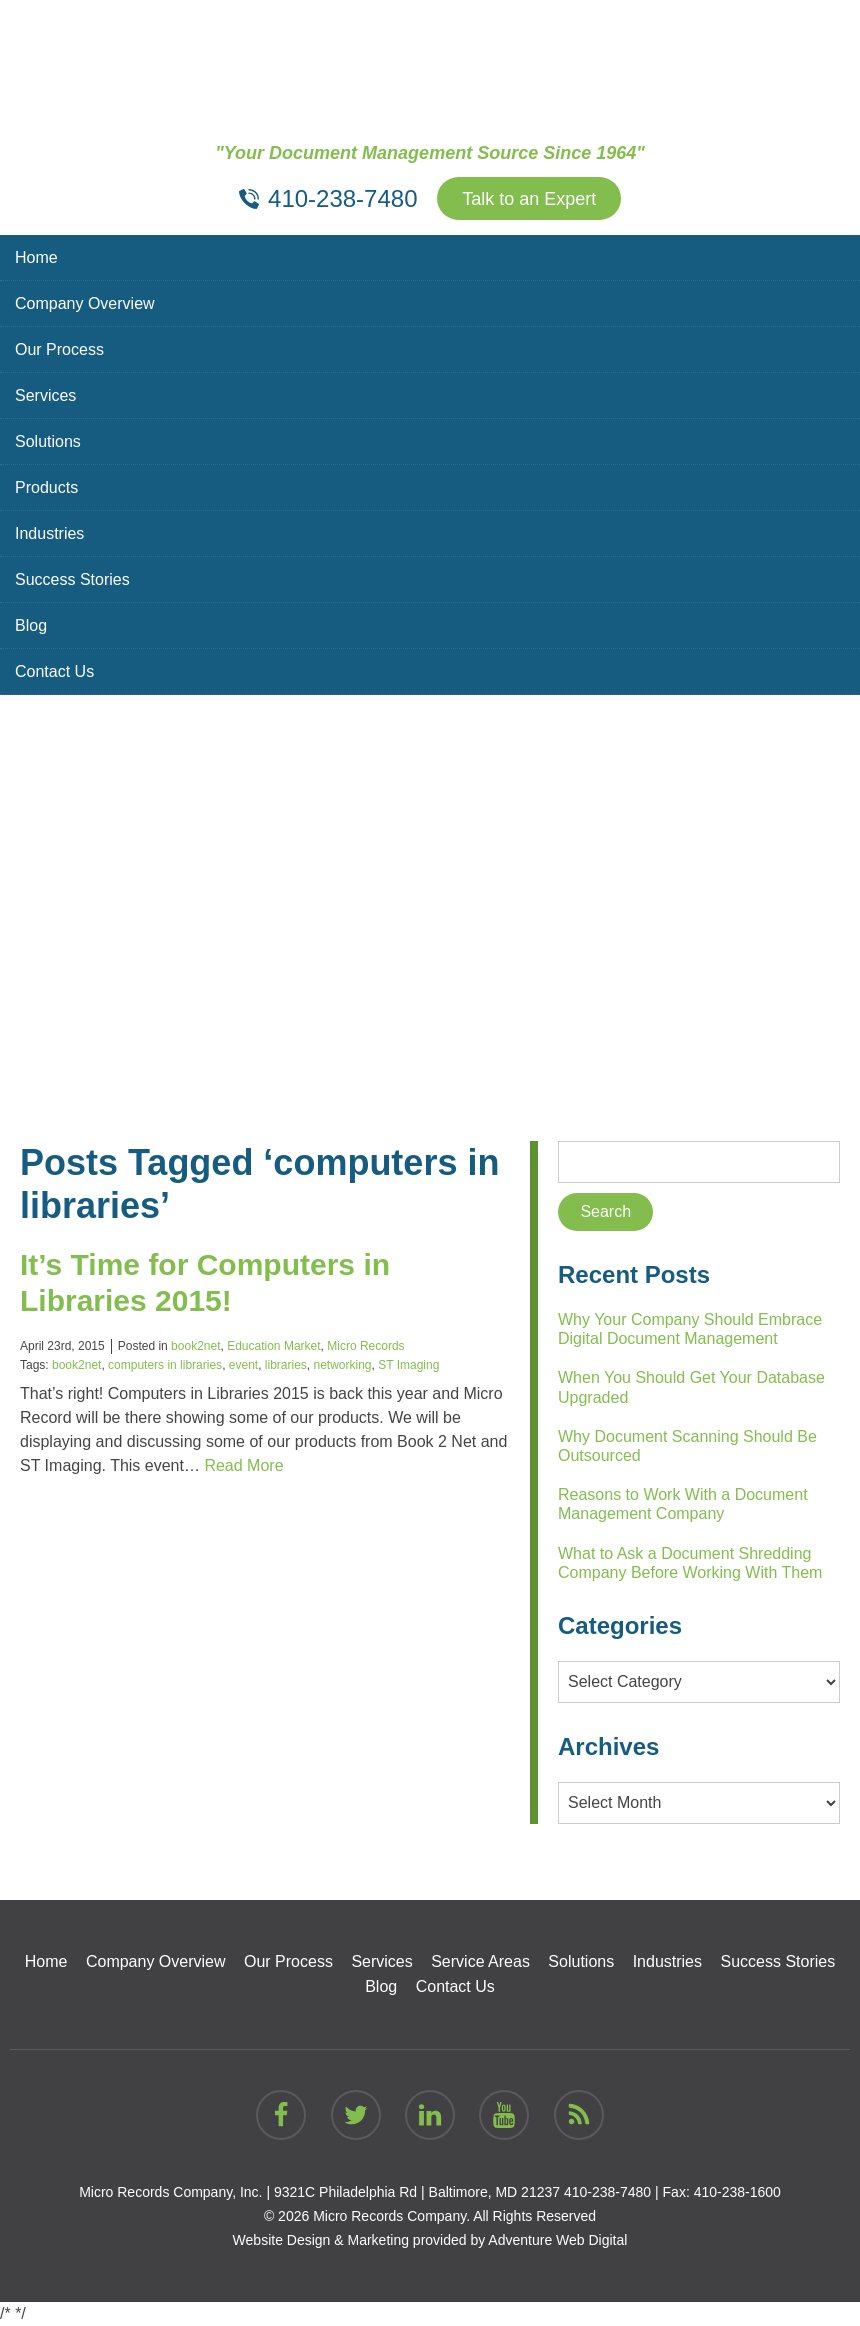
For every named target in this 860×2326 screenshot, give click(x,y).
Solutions (48, 441)
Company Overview (85, 303)
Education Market (273, 1346)
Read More (243, 1465)
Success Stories (72, 579)
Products (46, 487)
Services (45, 395)
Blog (31, 625)
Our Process (59, 349)
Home (36, 257)
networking (343, 1365)
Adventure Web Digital (557, 2240)
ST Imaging (408, 1365)
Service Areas (480, 1961)
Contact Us (54, 671)
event (243, 1365)
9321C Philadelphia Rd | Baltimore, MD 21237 (417, 2192)
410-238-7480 (607, 2192)
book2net (195, 1346)
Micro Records (365, 1346)
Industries (49, 533)
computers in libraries (165, 1365)
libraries (286, 1365)
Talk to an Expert (529, 199)
